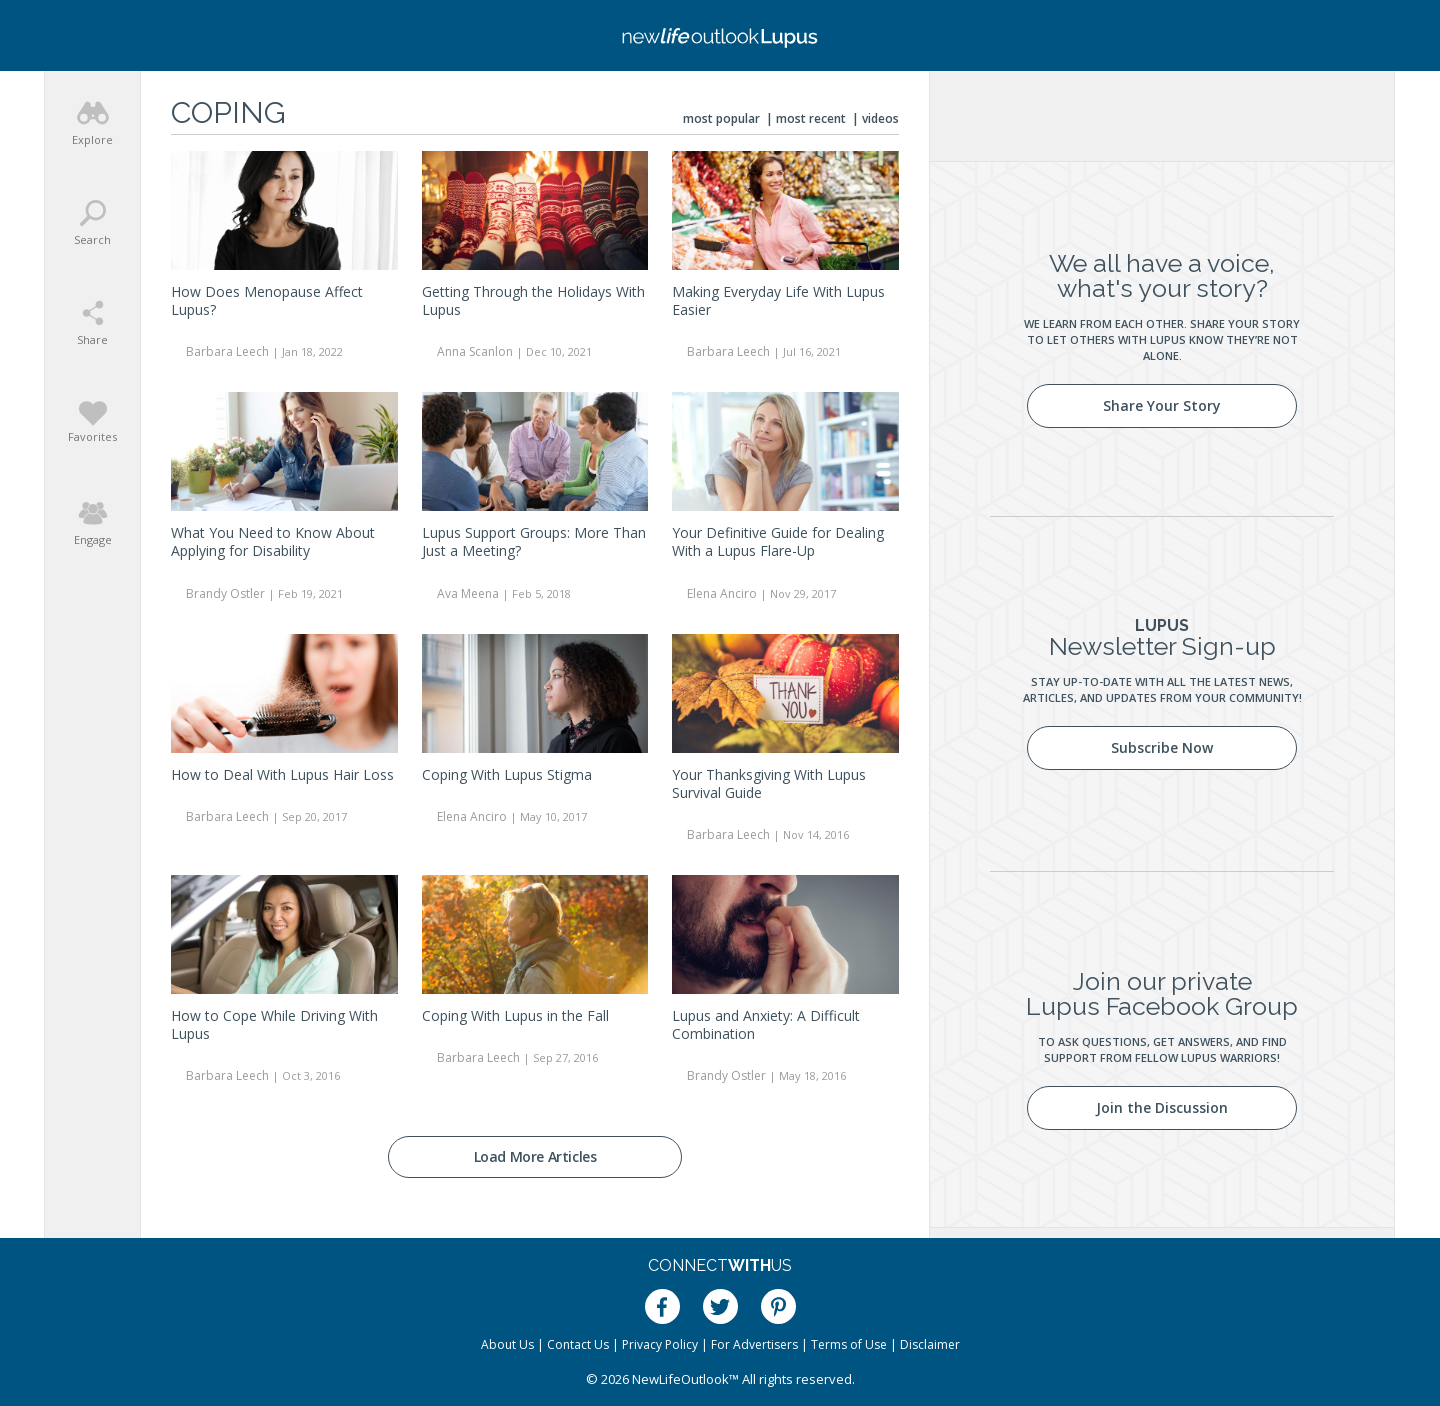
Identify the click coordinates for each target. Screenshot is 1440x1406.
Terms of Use (849, 1344)
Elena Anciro (722, 593)
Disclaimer (930, 1344)
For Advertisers (754, 1344)
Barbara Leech (227, 351)
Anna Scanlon (475, 351)
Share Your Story (1162, 405)
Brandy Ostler (225, 593)
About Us (507, 1344)
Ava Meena (468, 593)
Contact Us (578, 1344)
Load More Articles (535, 1156)
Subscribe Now (1162, 747)
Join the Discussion (1162, 1107)
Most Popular (721, 118)
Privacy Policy (660, 1344)
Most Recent (811, 118)
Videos (880, 118)
